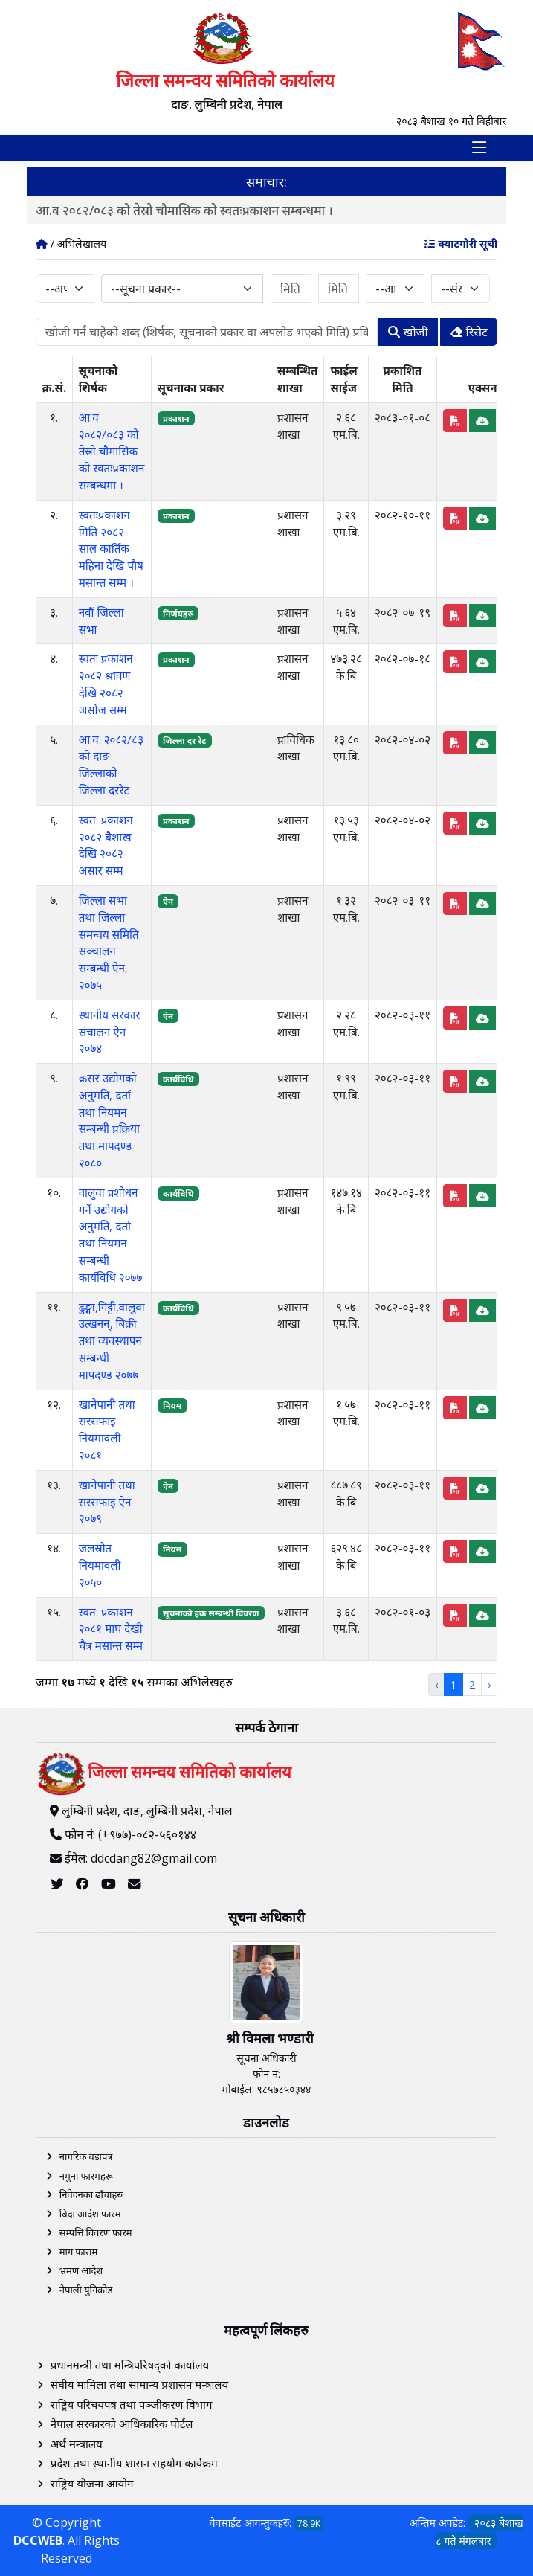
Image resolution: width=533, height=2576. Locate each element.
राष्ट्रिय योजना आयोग (92, 2483)
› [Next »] (489, 1684)
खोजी (407, 332)
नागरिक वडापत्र (86, 2156)
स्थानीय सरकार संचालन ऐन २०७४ (109, 1031)
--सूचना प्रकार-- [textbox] (146, 288)
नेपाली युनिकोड (86, 2289)
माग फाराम (78, 2251)
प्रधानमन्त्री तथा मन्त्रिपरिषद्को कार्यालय (130, 2364)
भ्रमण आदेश (81, 2270)
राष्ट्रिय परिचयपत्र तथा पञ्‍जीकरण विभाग (132, 2404)
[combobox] (182, 288)
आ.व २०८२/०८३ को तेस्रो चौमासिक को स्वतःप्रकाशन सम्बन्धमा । (191, 210)
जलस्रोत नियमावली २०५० (100, 1565)
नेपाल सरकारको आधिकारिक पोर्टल (122, 2423)
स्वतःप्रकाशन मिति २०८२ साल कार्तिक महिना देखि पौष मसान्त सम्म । (111, 548)
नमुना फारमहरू (86, 2175)
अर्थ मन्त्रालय (77, 2443)
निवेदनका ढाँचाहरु (91, 2194)
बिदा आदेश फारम (90, 2213)
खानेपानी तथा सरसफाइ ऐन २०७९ (107, 1501)
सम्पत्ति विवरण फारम (95, 2232)
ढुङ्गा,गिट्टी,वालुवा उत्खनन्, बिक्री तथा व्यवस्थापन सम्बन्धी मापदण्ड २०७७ (112, 1341)
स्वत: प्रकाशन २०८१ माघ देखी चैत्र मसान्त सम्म (111, 1629)
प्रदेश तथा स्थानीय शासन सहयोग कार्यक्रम (134, 2462)
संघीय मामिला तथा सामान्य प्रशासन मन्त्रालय (139, 2384)
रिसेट (469, 332)
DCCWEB (37, 2540)
